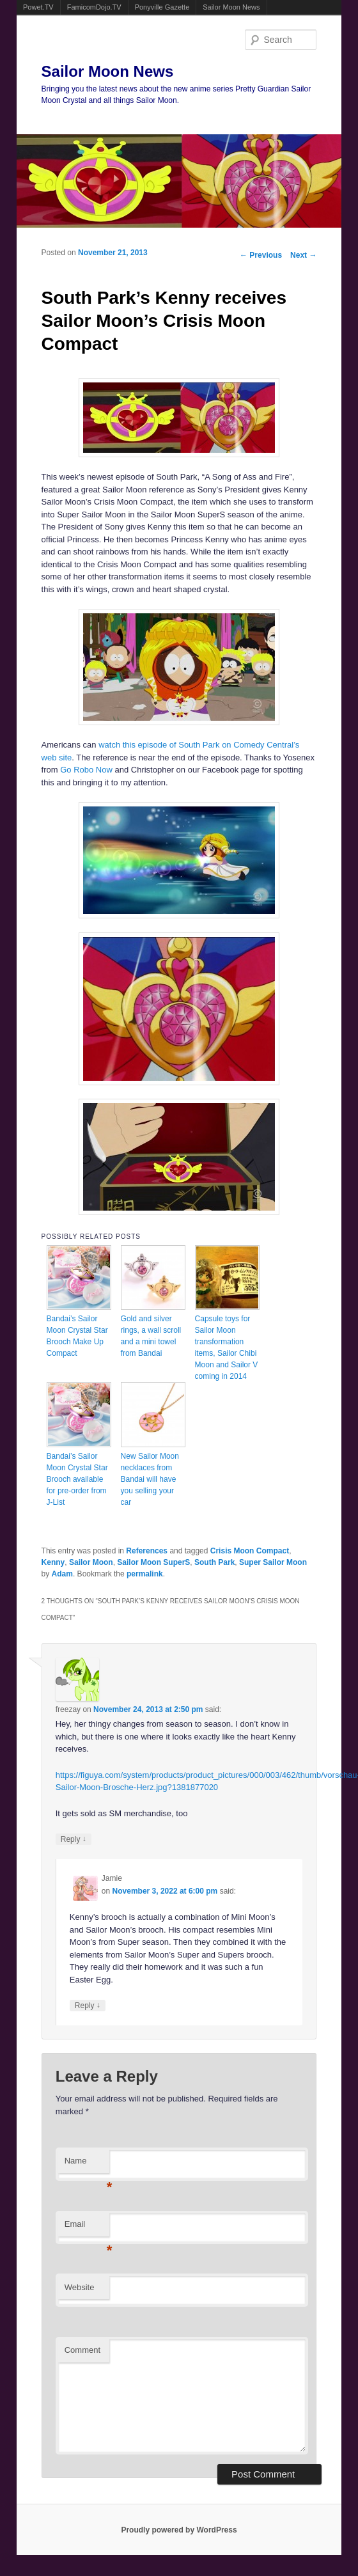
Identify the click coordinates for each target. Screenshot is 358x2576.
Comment (82, 2350)
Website (80, 2287)
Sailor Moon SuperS (153, 1562)
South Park (214, 1562)
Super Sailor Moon (273, 1562)
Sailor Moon (91, 1562)
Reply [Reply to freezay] (73, 1839)
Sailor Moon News (231, 7)
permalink (145, 1573)
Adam (62, 1573)
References (146, 1550)
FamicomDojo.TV (94, 7)
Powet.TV (38, 7)
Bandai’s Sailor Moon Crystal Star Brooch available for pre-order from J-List (77, 1479)
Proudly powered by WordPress (179, 2529)
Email (87, 2227)
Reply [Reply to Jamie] (87, 2005)
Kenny (53, 1562)
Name (87, 2164)
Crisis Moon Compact (249, 1550)
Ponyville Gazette (162, 7)
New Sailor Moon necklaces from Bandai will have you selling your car (150, 1479)
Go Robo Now (86, 769)
